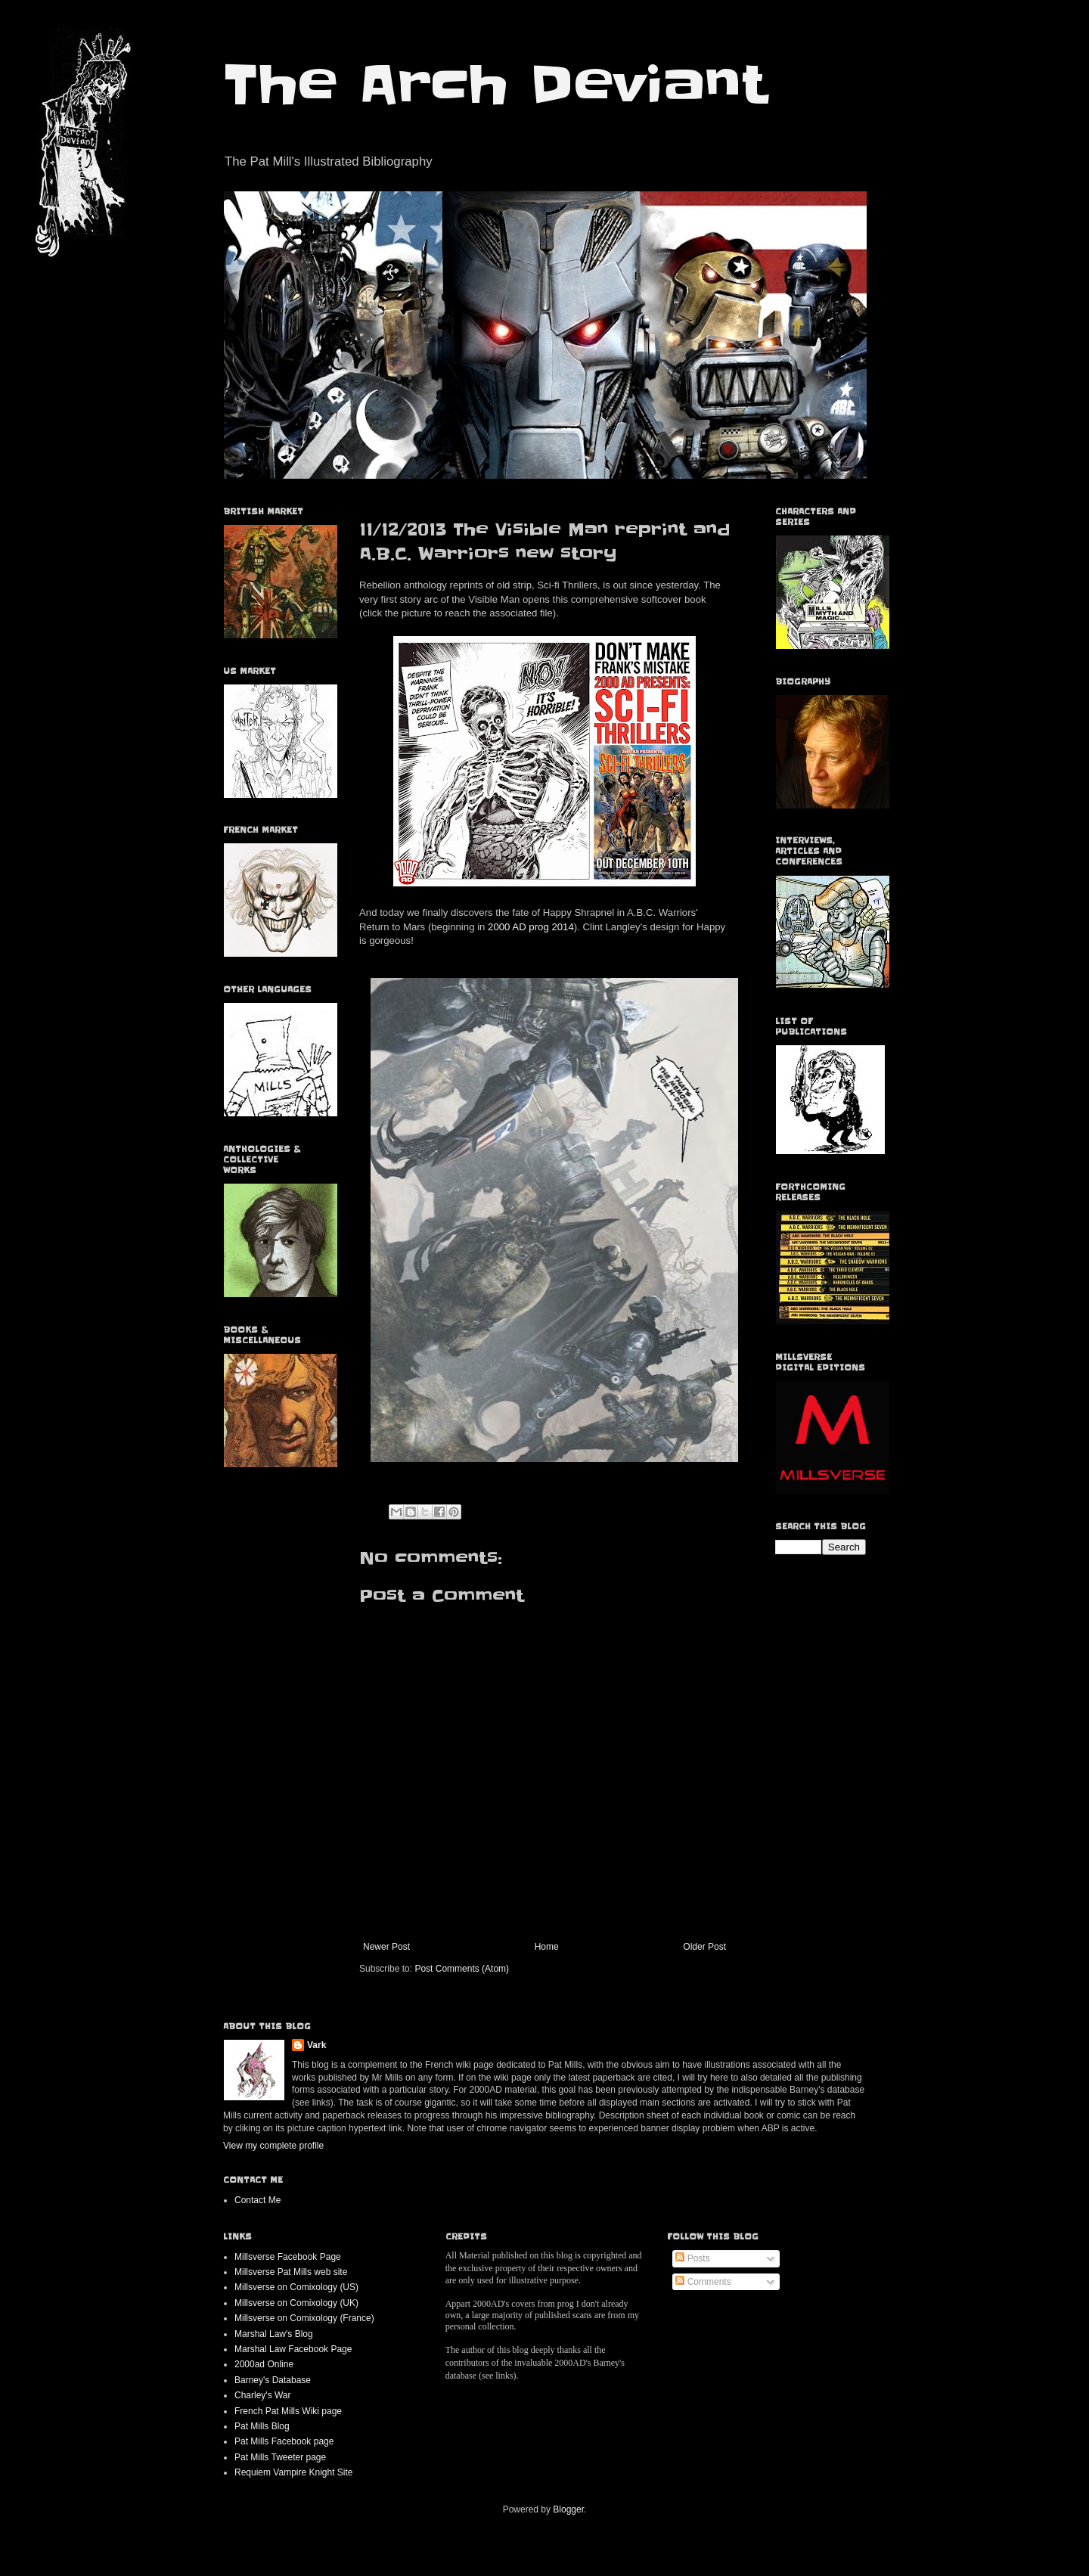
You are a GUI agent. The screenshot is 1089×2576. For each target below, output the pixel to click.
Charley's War (262, 2395)
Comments (703, 2282)
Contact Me (257, 2200)
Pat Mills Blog (262, 2426)
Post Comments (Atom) (461, 1968)
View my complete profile (273, 2145)
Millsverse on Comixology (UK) (296, 2303)
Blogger (568, 2509)
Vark (316, 2045)
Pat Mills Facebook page (284, 2441)
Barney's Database (272, 2380)
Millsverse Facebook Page (287, 2257)
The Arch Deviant (495, 85)
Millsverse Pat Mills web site (290, 2272)
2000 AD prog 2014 (531, 927)
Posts (692, 2258)
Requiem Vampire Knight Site (293, 2472)
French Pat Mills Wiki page (288, 2411)
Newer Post (386, 1946)
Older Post (704, 1946)
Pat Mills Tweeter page (280, 2457)
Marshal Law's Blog (273, 2334)
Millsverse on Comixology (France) (304, 2318)
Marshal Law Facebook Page (293, 2349)
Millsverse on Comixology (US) (296, 2287)
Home (547, 1946)
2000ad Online (263, 2364)
